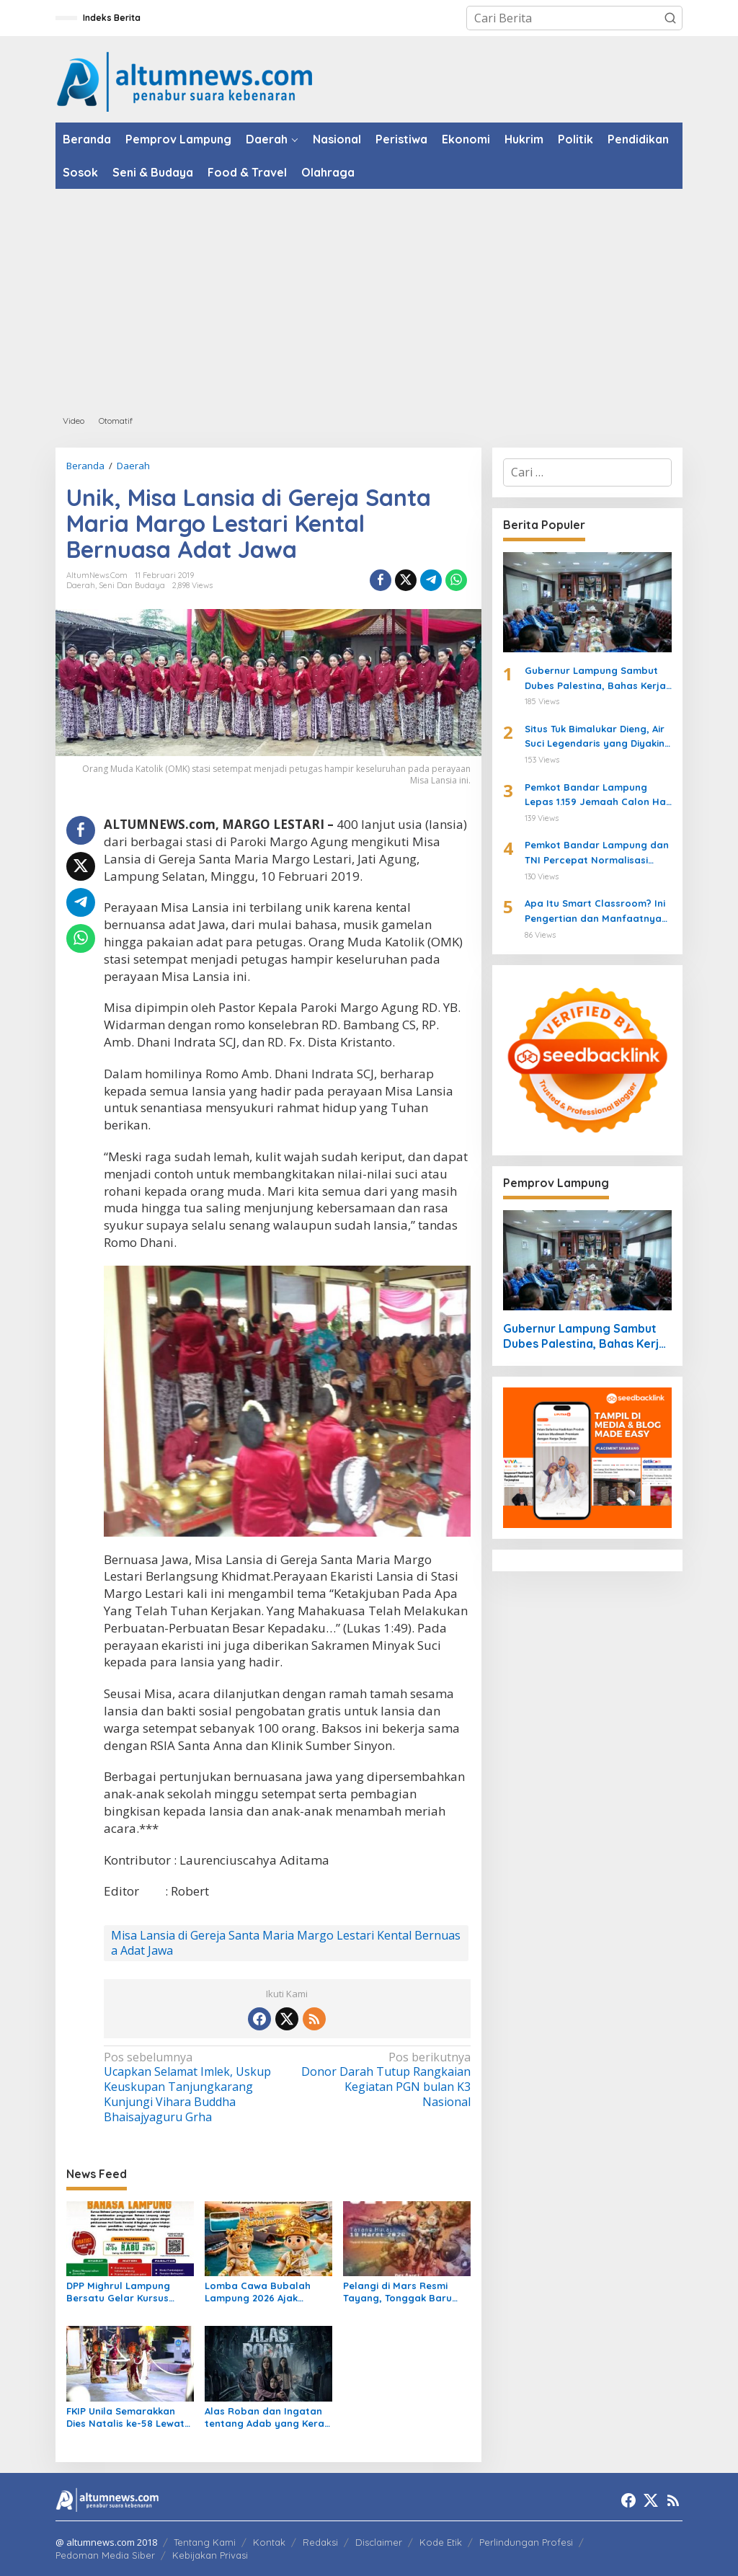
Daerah (80, 585)
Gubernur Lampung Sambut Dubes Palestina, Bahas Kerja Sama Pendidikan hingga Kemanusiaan (595, 679)
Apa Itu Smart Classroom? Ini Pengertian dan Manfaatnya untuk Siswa (595, 911)
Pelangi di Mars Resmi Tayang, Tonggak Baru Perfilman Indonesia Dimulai (397, 2292)
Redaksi (320, 2542)
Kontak (269, 2542)
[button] (670, 18)
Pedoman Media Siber (105, 2555)
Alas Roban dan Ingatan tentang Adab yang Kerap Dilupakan (268, 2417)
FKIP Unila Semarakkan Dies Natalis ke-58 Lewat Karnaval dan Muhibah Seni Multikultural (125, 2417)
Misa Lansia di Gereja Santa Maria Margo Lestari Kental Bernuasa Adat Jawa (286, 1942)
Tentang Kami (205, 2542)
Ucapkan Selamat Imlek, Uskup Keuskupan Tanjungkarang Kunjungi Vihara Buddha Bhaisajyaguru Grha (192, 2087)
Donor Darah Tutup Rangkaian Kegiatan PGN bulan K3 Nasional (382, 2080)
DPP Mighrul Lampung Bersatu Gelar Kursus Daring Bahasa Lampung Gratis (125, 2292)
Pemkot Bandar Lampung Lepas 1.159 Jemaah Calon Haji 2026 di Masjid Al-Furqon (598, 795)
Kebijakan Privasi (210, 2555)
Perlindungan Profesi (526, 2542)
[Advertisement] (369, 297)
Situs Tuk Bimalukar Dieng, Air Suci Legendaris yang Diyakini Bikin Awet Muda (596, 737)
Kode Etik (440, 2542)
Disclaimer (378, 2542)
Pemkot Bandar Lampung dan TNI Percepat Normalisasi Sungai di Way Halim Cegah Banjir (597, 853)
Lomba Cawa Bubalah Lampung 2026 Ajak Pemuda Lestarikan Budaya (258, 2292)
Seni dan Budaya (132, 585)
